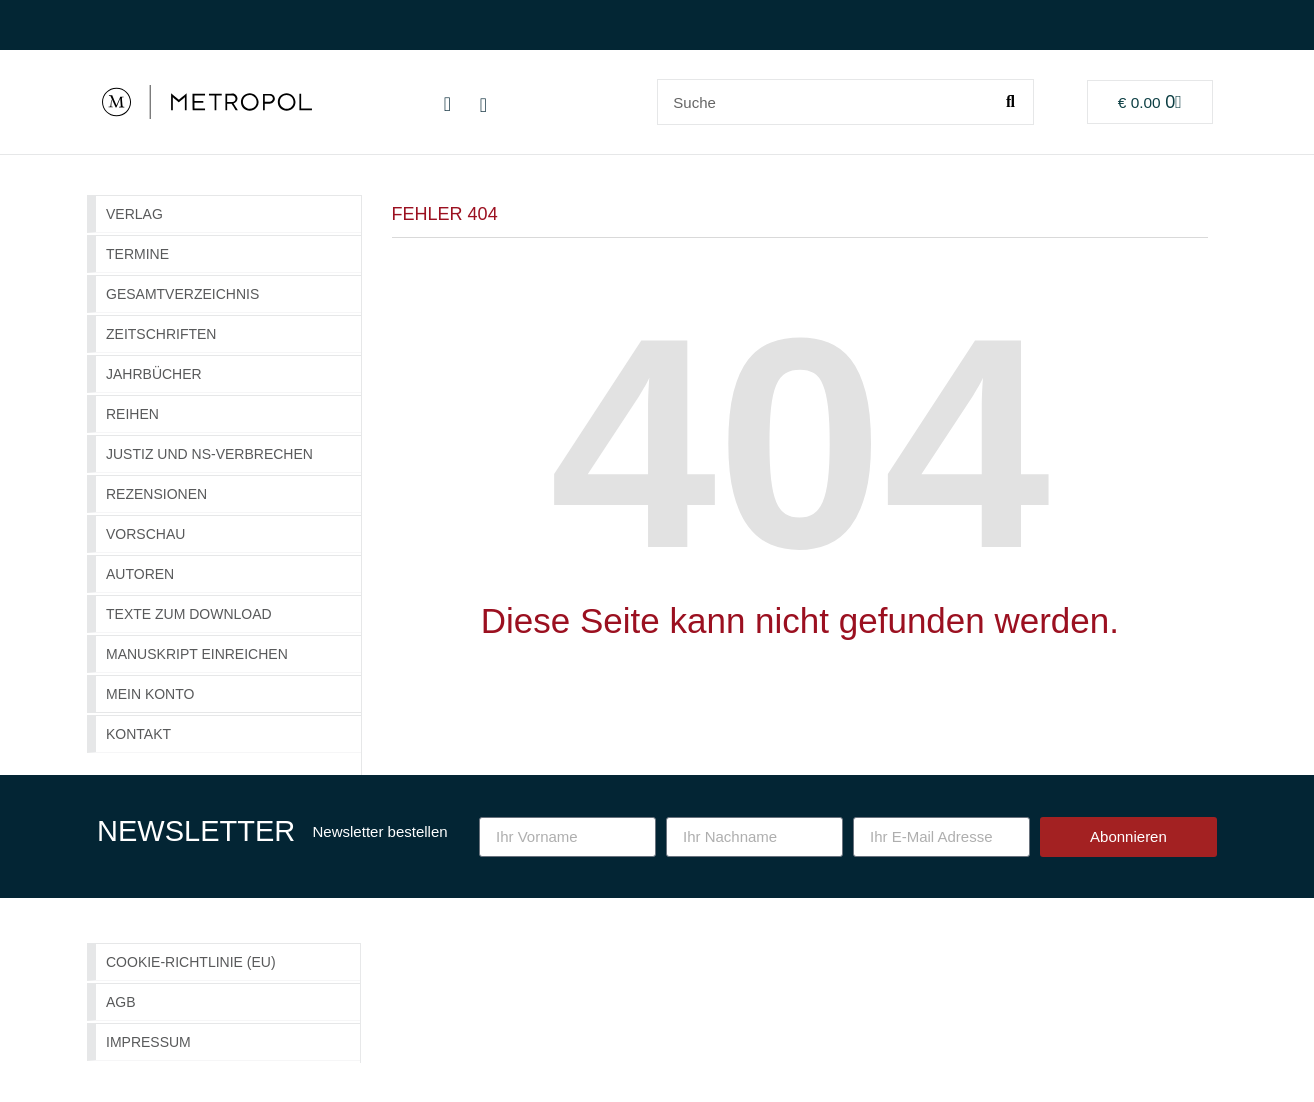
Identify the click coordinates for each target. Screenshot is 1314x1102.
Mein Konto (150, 694)
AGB (121, 1002)
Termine (137, 254)
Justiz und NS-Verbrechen (209, 454)
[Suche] (1010, 102)
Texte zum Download (189, 614)
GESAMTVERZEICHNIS (182, 294)
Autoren (140, 574)
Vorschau (145, 534)
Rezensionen (156, 494)
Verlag (134, 214)
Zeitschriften (161, 334)
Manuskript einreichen (197, 654)
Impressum (148, 1042)
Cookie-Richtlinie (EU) (191, 962)
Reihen (132, 414)
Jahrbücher (154, 374)
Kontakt (138, 734)
